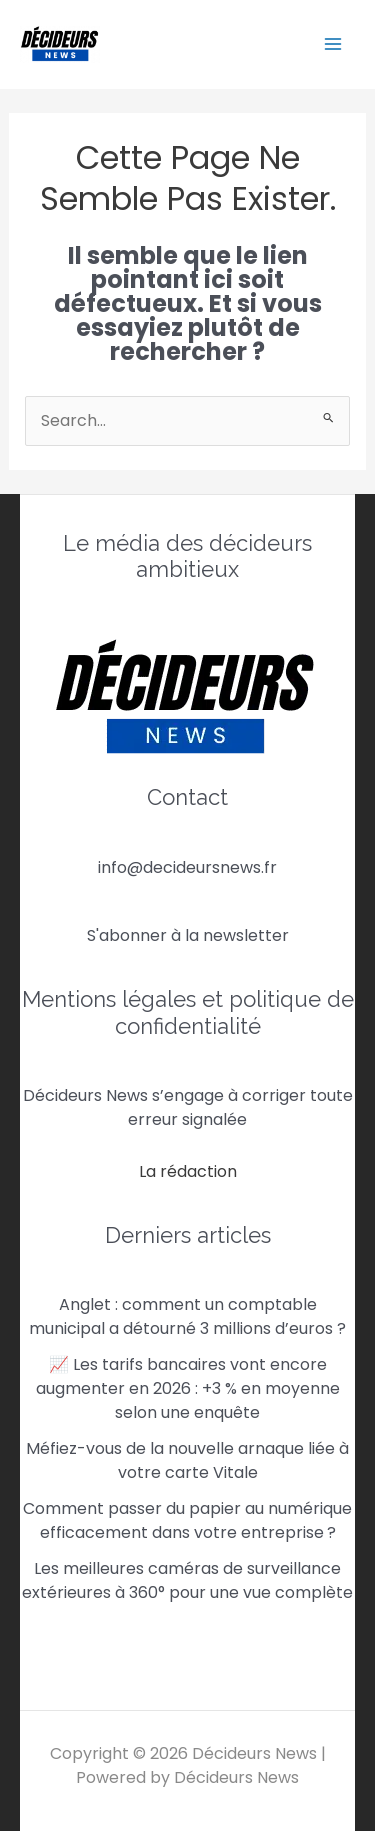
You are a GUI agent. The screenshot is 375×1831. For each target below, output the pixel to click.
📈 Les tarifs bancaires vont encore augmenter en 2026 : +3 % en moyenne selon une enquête (188, 1388)
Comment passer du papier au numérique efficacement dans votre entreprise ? (187, 1520)
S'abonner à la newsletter (188, 935)
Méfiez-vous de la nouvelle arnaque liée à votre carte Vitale (187, 1460)
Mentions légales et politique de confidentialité (188, 1012)
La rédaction (188, 1171)
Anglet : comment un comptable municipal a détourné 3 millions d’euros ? (187, 1316)
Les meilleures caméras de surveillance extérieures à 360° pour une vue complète (187, 1580)
